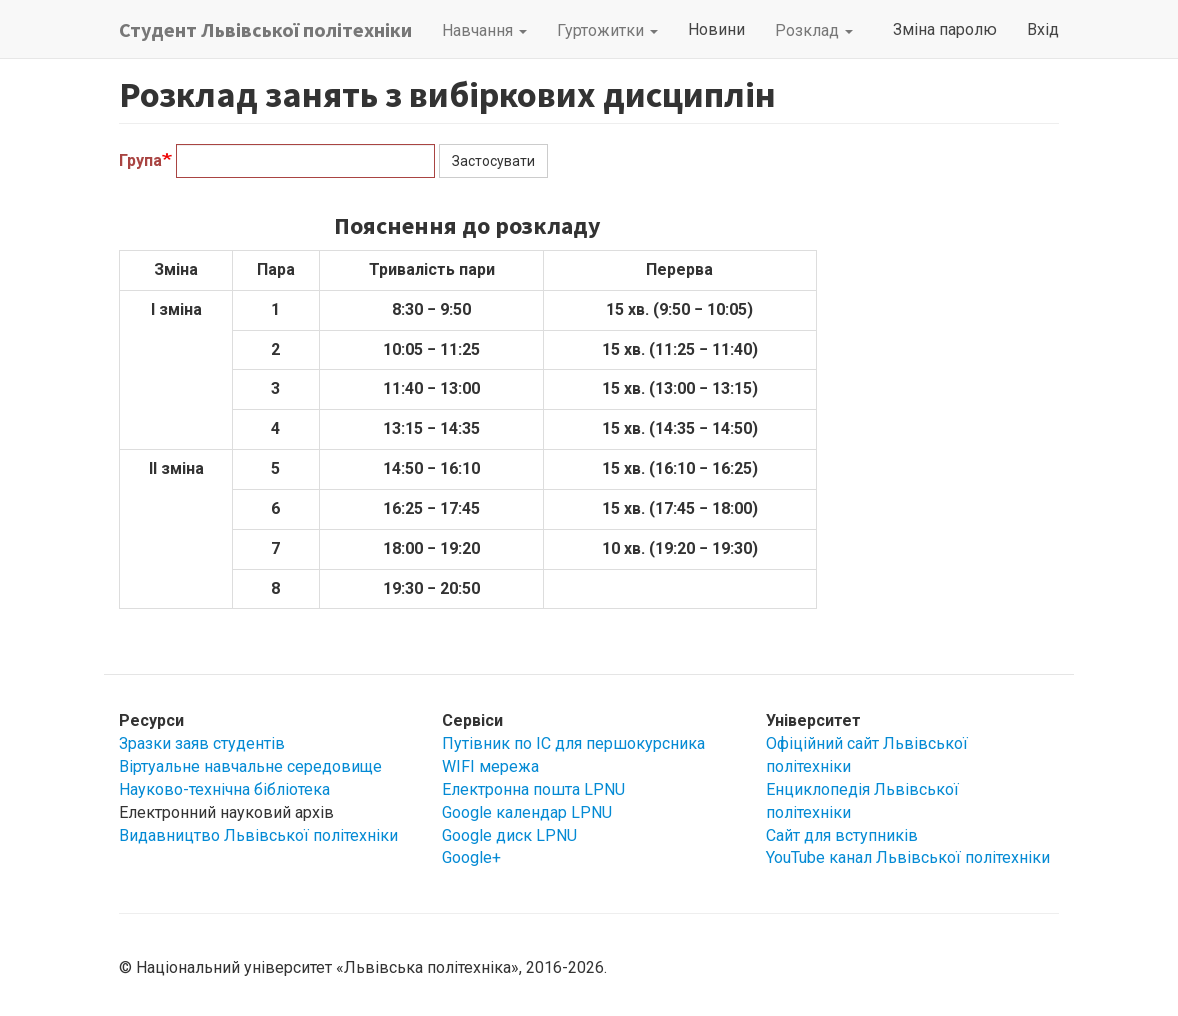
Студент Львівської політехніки (265, 29)
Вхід (1043, 29)
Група (140, 160)
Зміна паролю (945, 29)
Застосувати (493, 161)
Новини (716, 29)
